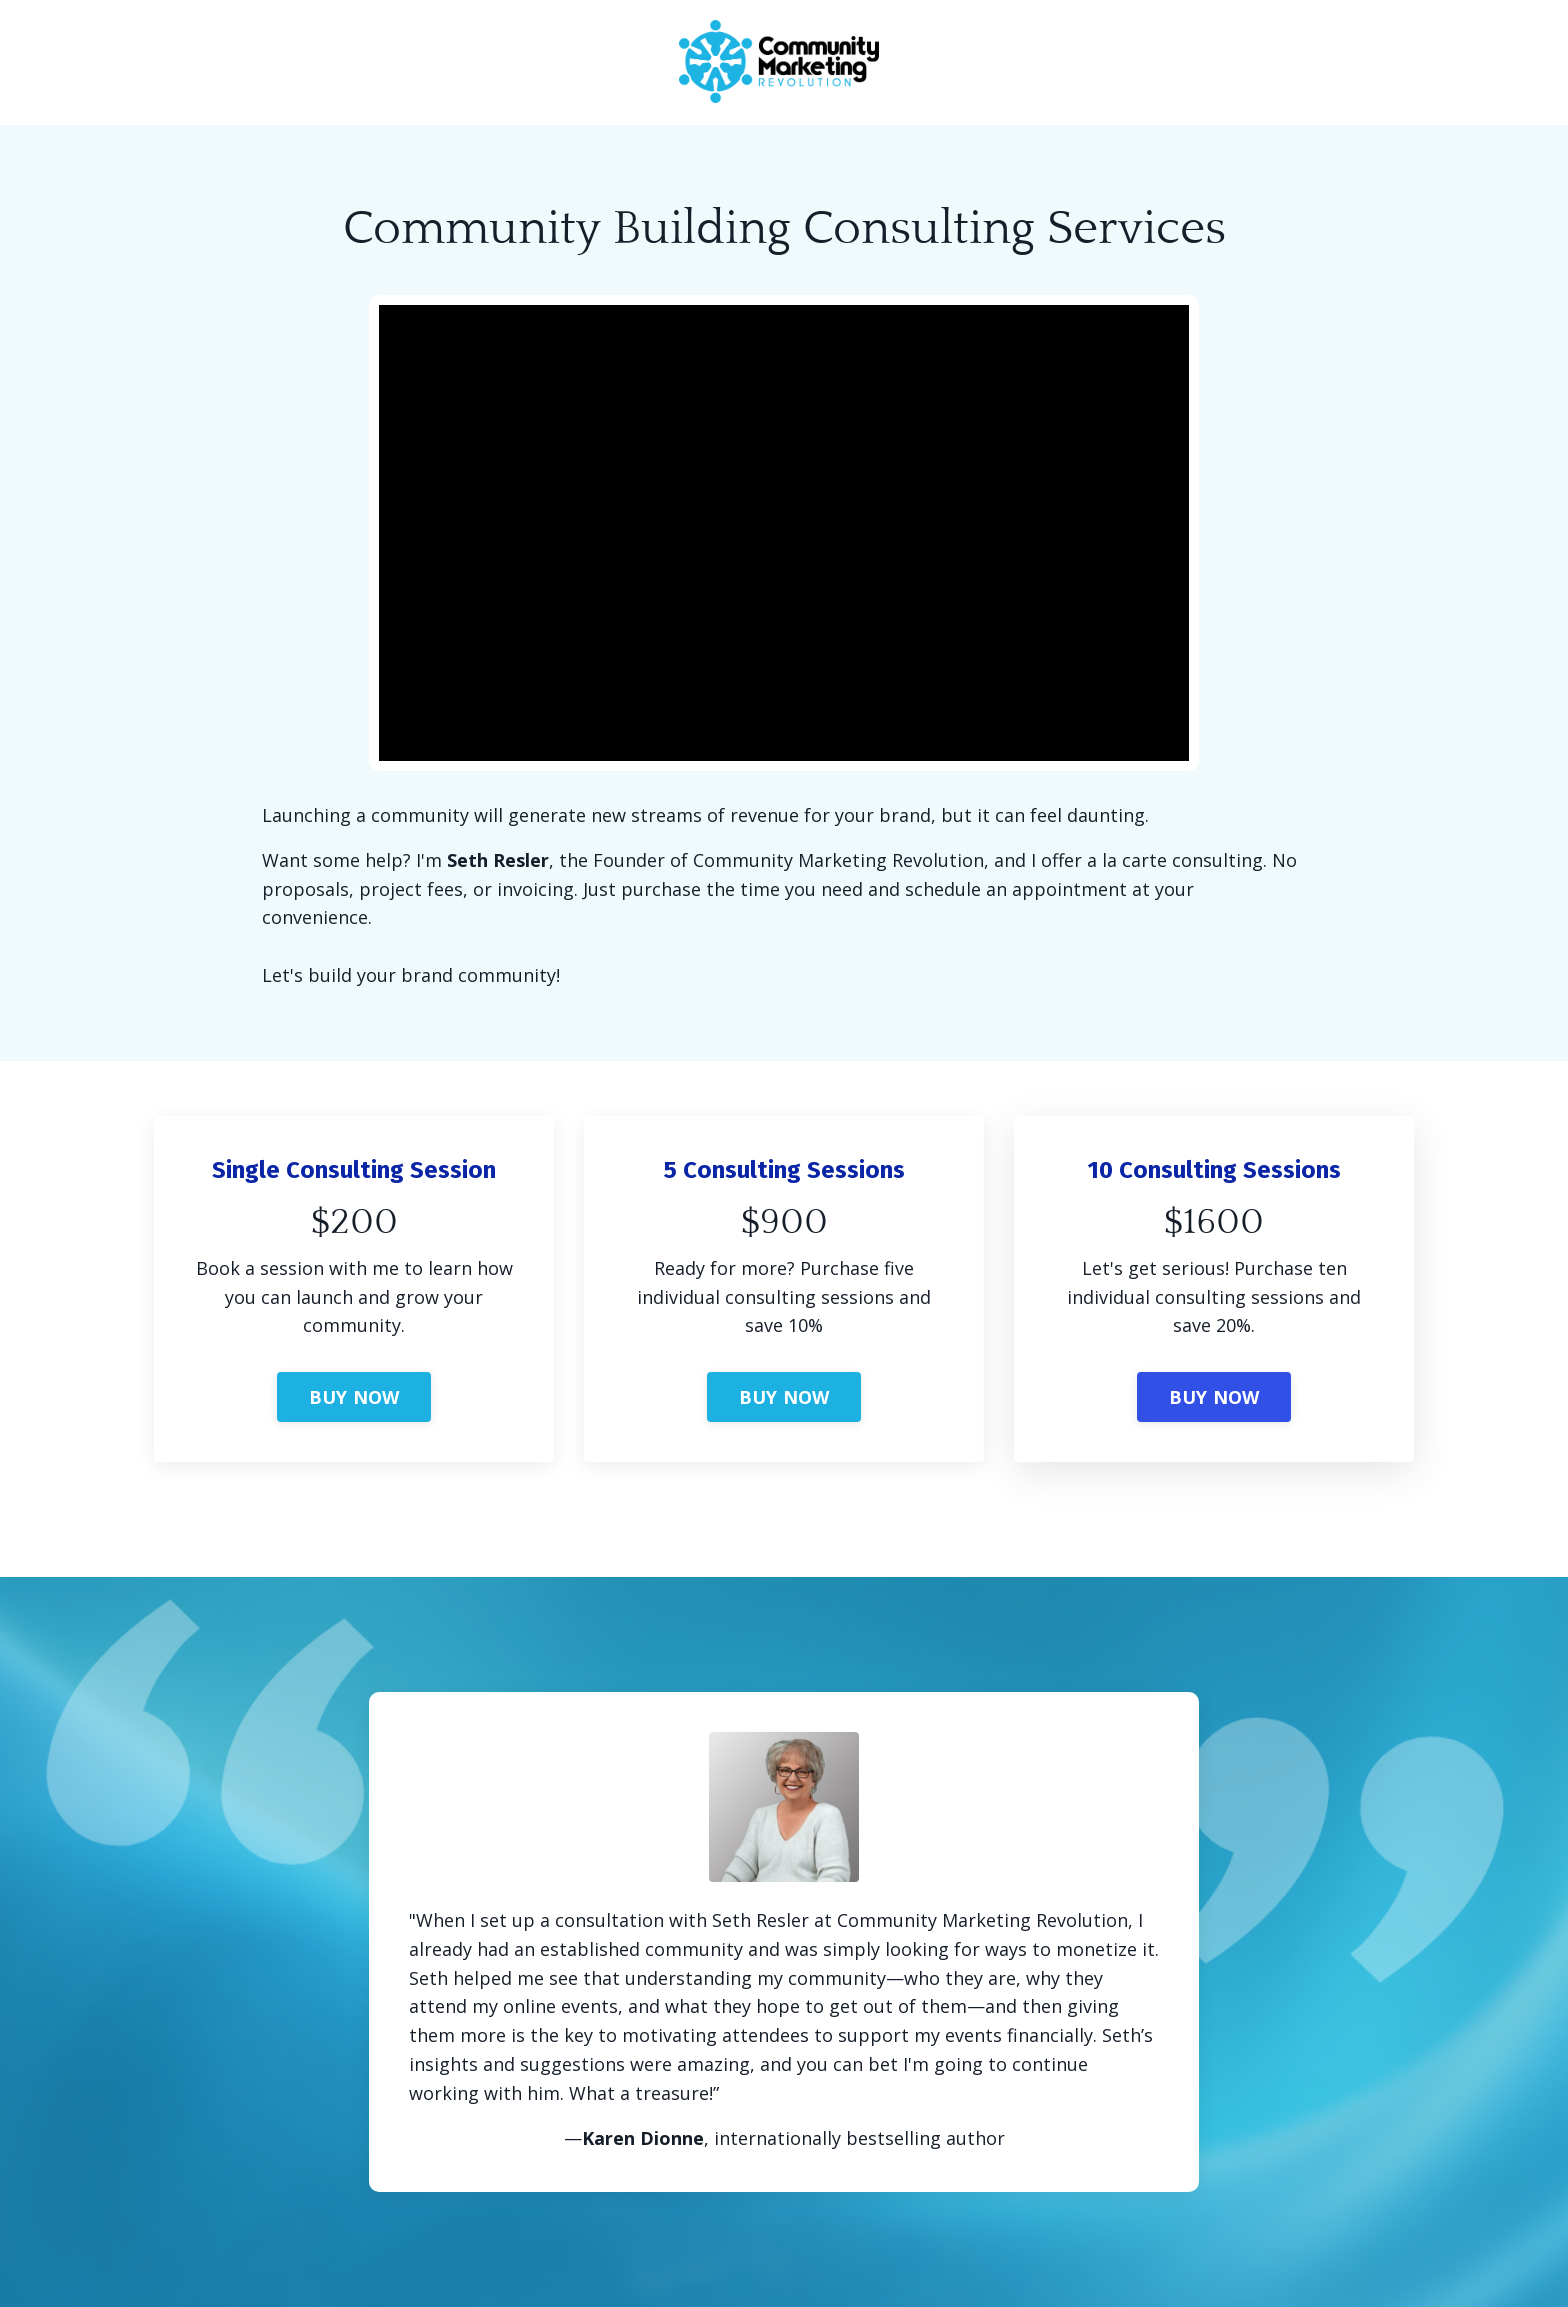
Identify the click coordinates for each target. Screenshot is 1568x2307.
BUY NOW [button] (354, 1397)
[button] (354, 1387)
